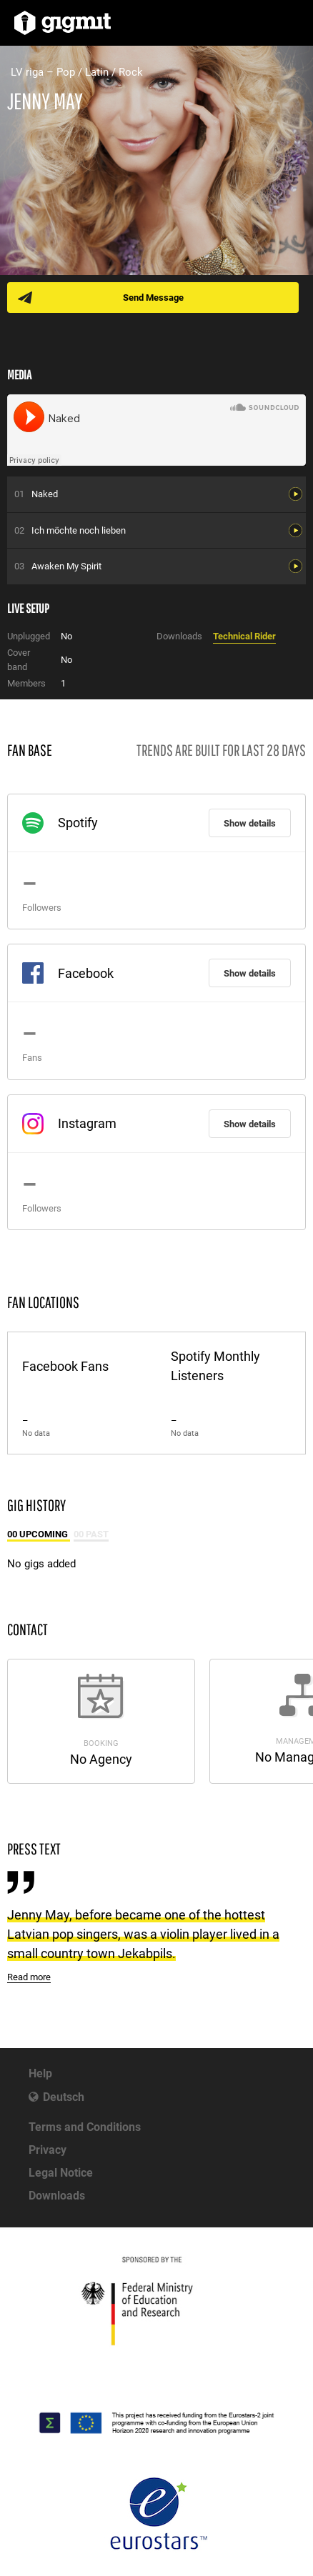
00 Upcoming (38, 1534)
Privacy (47, 2150)
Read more (29, 1977)
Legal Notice (61, 2173)
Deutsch (63, 2097)
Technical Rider (244, 636)
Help (40, 2073)
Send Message (153, 297)
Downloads (57, 2195)
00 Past (91, 1534)
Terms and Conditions (85, 2127)
